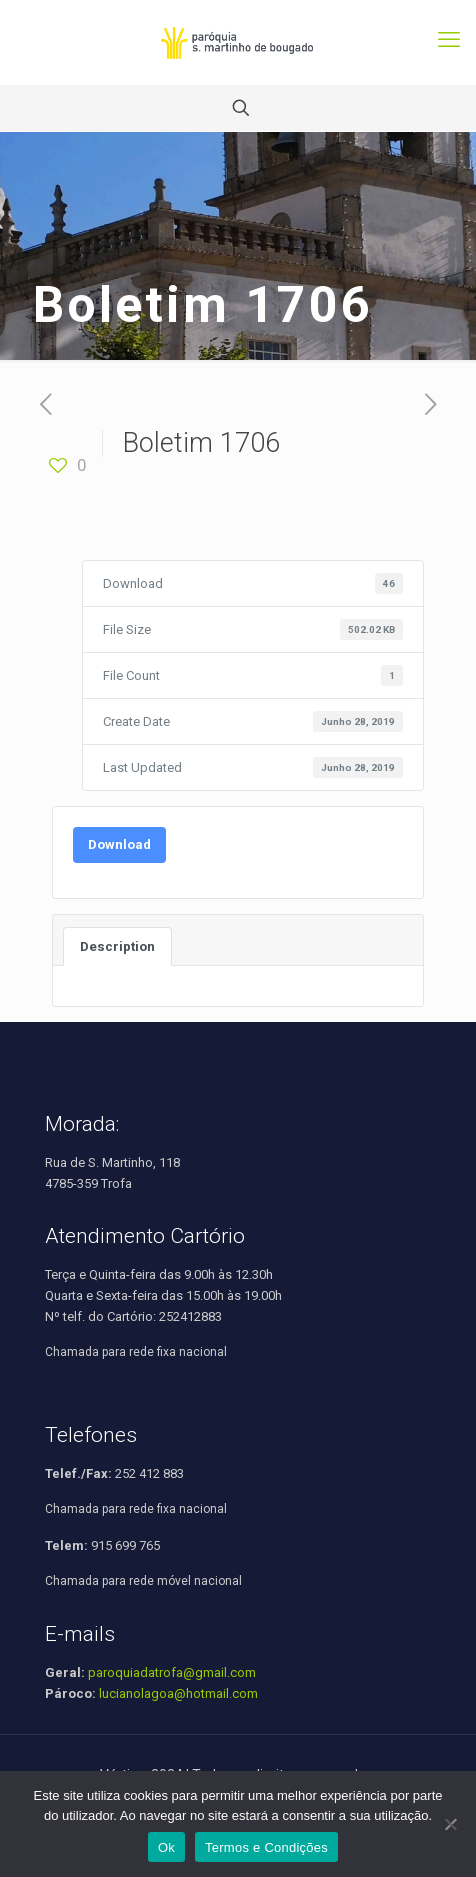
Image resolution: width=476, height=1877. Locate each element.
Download (119, 844)
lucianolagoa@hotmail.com (178, 1693)
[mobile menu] (449, 40)
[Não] (451, 1824)
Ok (166, 1847)
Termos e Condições (266, 1847)
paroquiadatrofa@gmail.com (172, 1672)
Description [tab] (117, 946)
